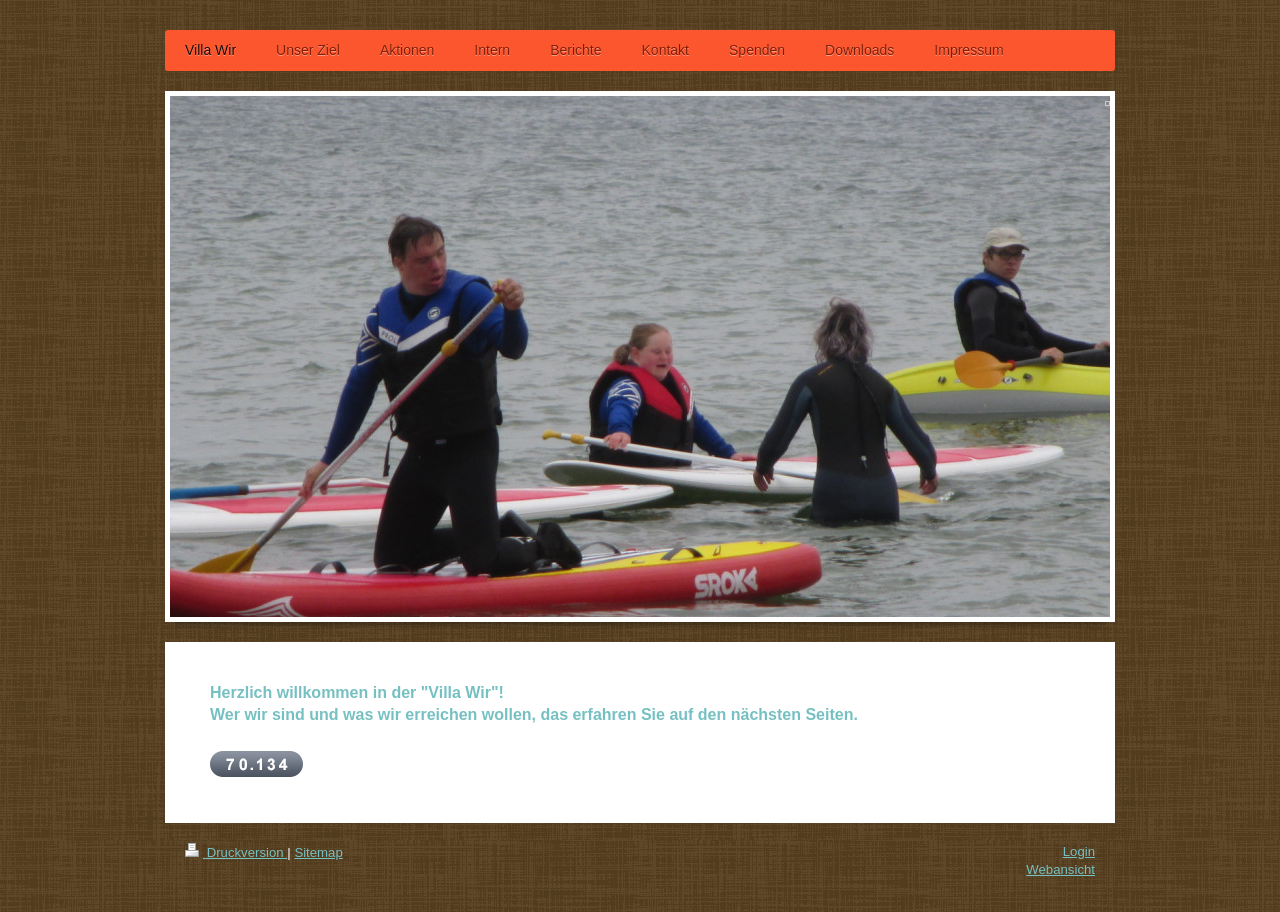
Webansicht (1060, 869)
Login (1079, 851)
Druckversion (236, 852)
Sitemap (318, 852)
